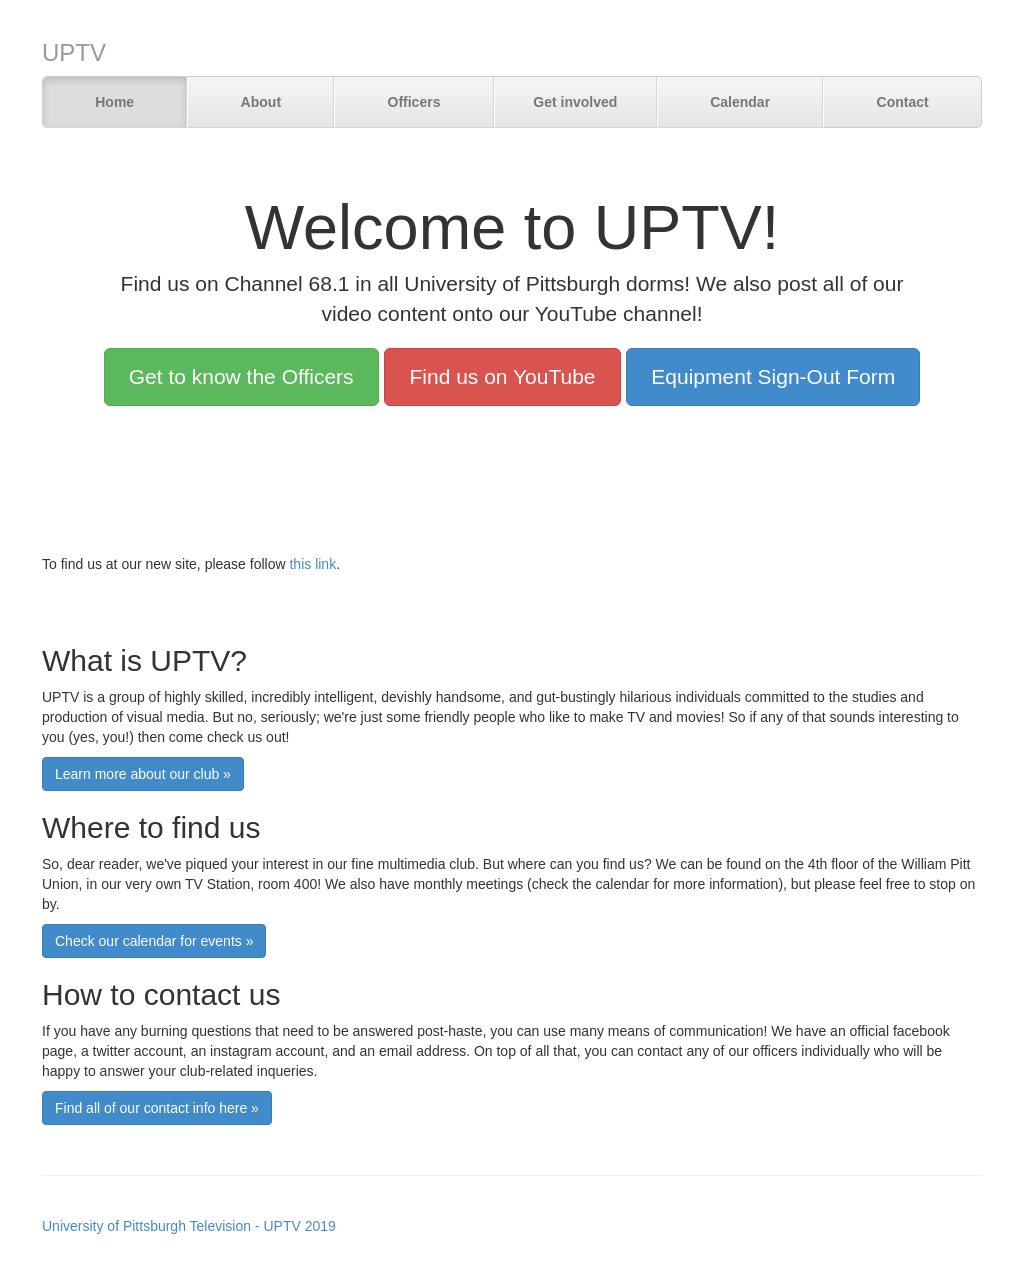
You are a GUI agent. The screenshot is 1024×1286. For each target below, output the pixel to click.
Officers (414, 102)
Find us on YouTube (502, 376)
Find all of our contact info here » (157, 1108)
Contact (903, 102)
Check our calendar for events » (154, 941)
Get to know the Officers (241, 376)
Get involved (575, 102)
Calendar (740, 102)
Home (114, 102)
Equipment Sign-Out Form (773, 376)
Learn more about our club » (143, 774)
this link (312, 564)
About (261, 102)
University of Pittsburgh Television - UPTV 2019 (189, 1226)
